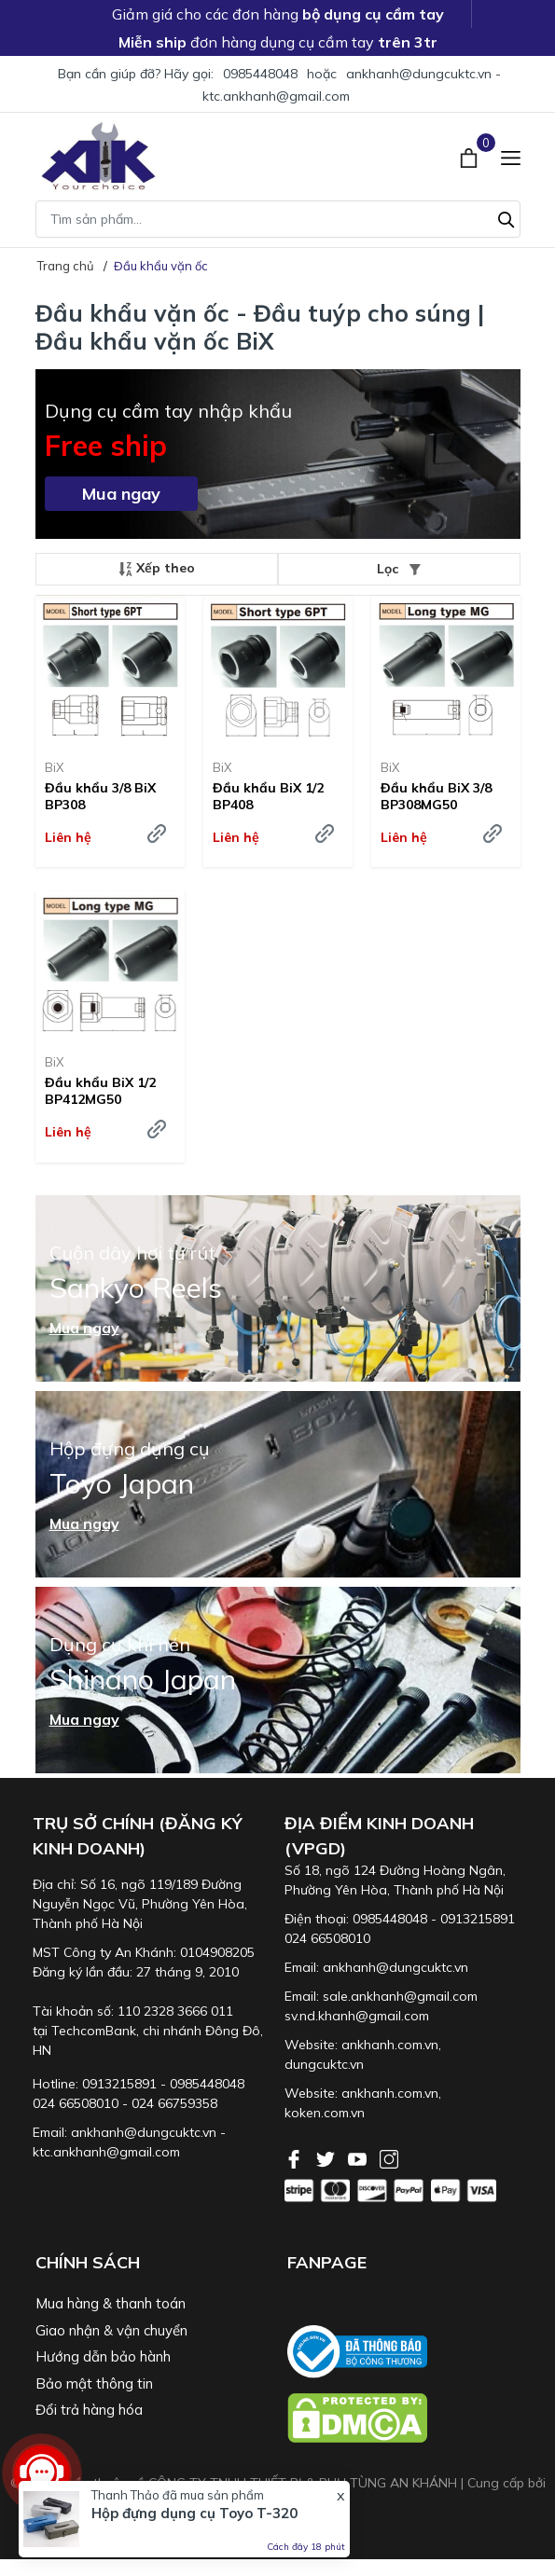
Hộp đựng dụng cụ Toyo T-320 (194, 2513)
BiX (54, 767)
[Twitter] (327, 2157)
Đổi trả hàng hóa (89, 2409)
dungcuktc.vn (324, 2064)
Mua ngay (121, 493)
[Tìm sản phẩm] (277, 219)
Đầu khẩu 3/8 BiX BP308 (100, 796)
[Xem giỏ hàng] (470, 155)
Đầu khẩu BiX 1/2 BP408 (268, 796)
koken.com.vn (324, 2112)
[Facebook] (295, 2157)
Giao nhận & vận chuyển (111, 2330)
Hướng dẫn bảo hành (103, 2356)
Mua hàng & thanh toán (110, 2303)
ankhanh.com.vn (389, 2044)
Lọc (399, 568)
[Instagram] (389, 2157)
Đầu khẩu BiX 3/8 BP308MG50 (436, 796)
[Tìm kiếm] (506, 217)
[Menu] (510, 156)
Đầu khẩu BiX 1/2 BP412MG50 (100, 1091)
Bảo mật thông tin (94, 2383)
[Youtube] (359, 2157)
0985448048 (260, 73)
